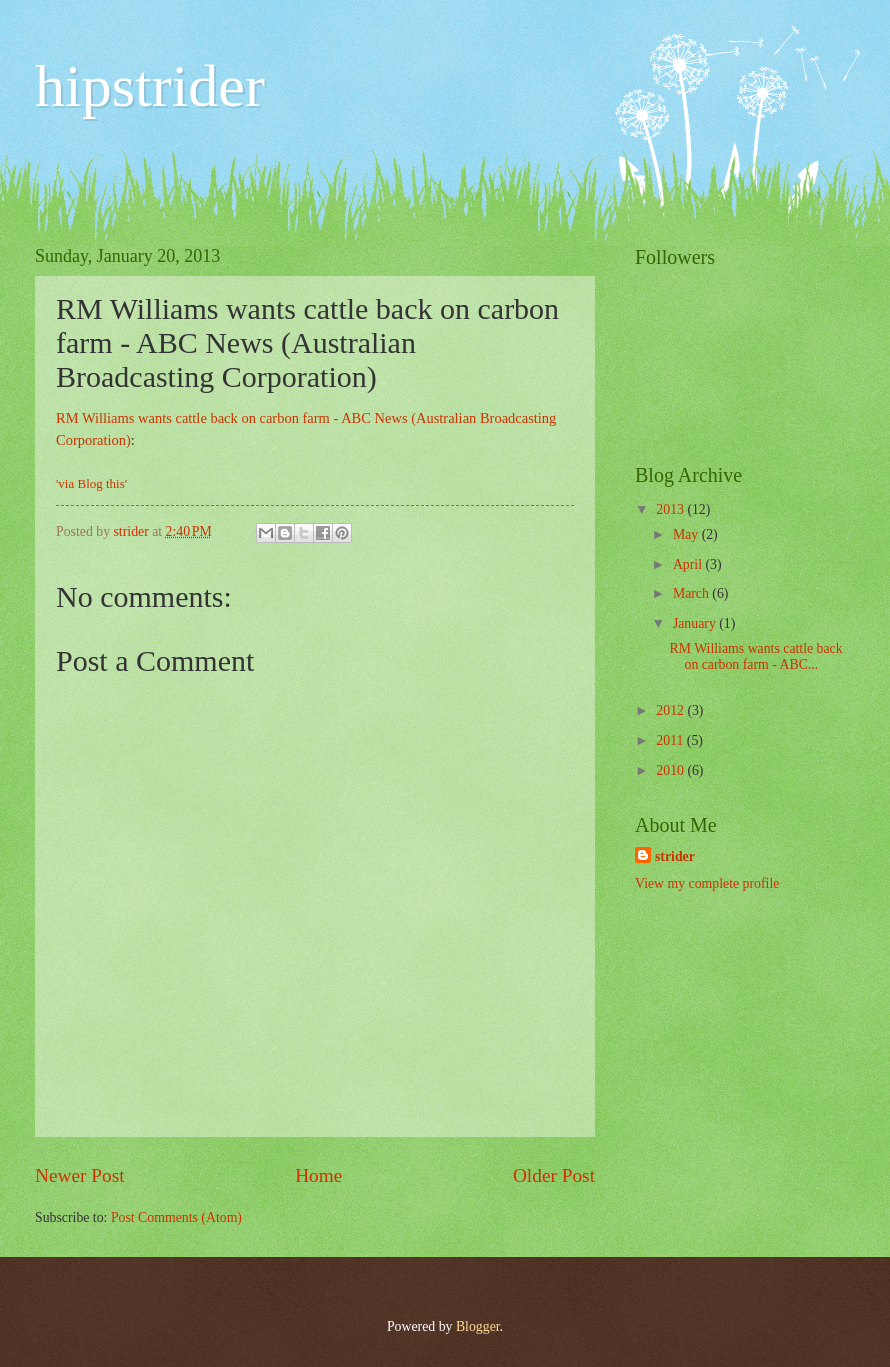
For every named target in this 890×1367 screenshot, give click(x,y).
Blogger (478, 1326)
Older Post (554, 1175)
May (687, 534)
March (692, 593)
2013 (671, 509)
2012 (671, 710)
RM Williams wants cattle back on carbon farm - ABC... (755, 657)
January (696, 623)
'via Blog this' (91, 483)
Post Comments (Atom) (176, 1217)
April (689, 564)
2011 (671, 740)
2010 (671, 770)
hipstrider (150, 86)
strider (675, 856)
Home (318, 1175)
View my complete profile (707, 883)
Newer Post (80, 1175)
